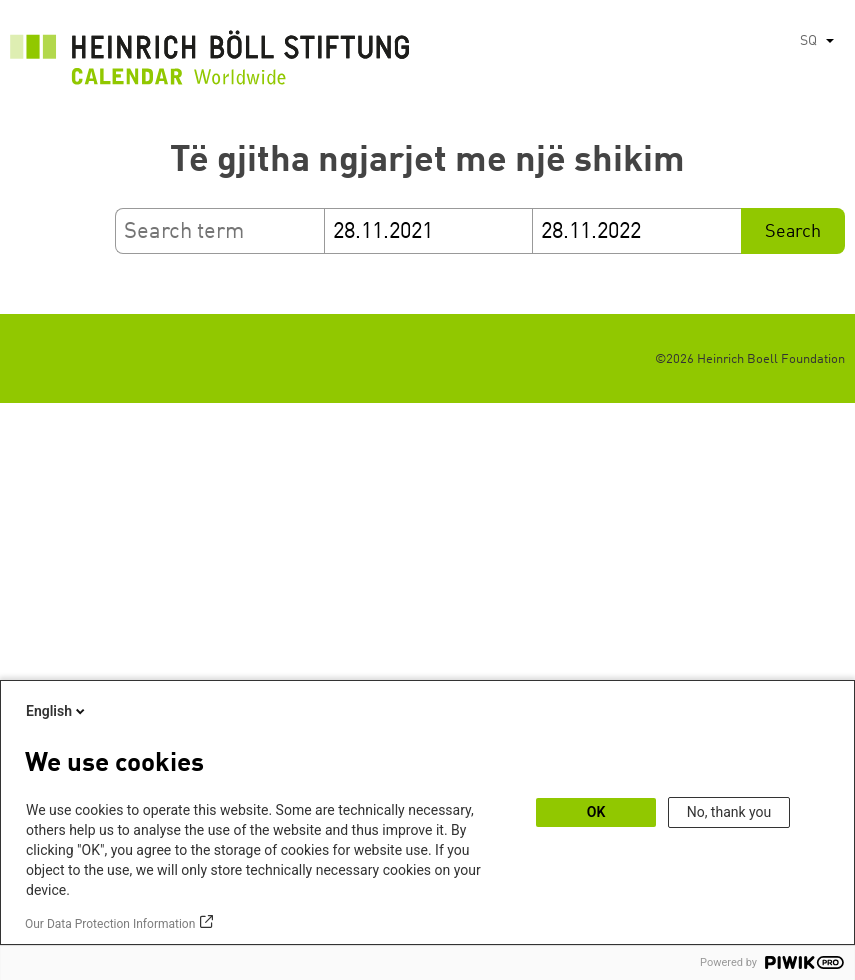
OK (596, 812)
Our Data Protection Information (110, 924)
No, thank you (729, 812)
